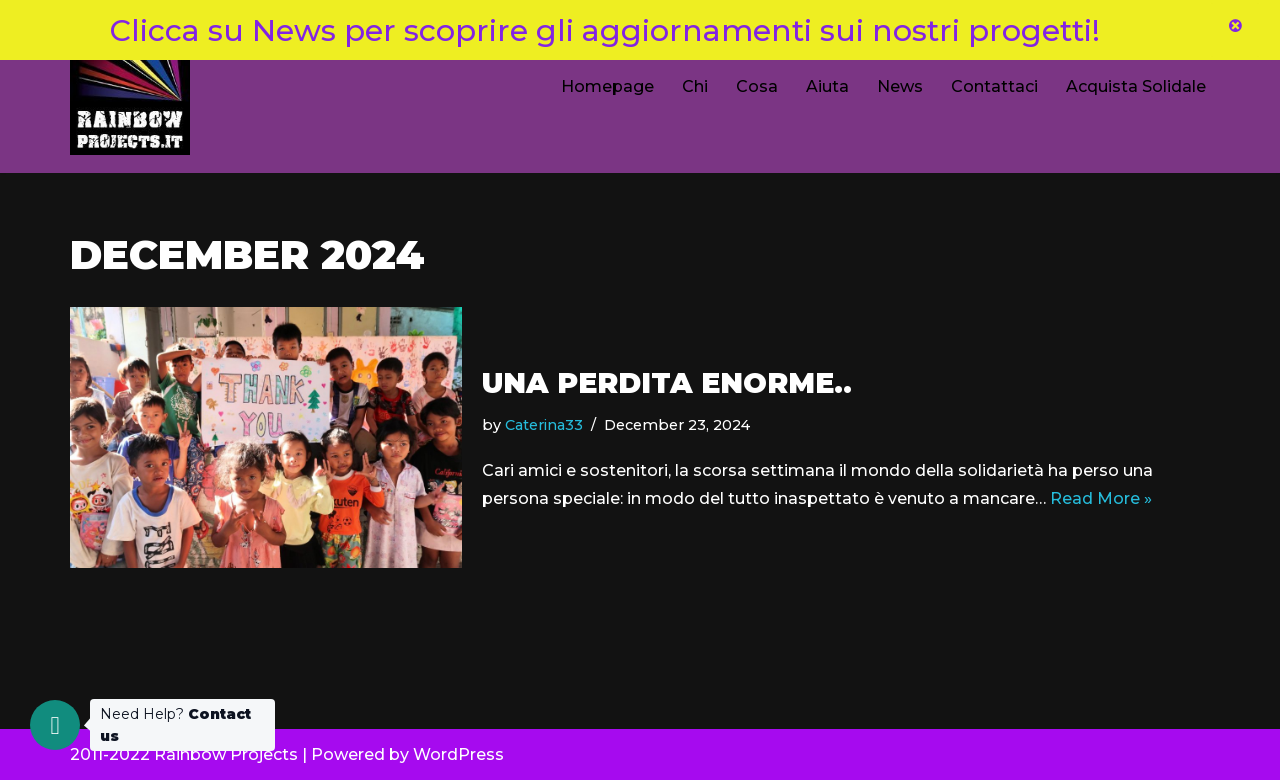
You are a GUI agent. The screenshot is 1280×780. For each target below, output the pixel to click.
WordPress (458, 754)
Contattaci (994, 86)
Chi (695, 86)
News (900, 86)
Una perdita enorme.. (667, 383)
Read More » (1101, 498)
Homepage (607, 86)
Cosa (757, 86)
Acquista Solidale (1136, 86)
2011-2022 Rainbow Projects (184, 754)
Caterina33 (544, 425)
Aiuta (827, 86)
